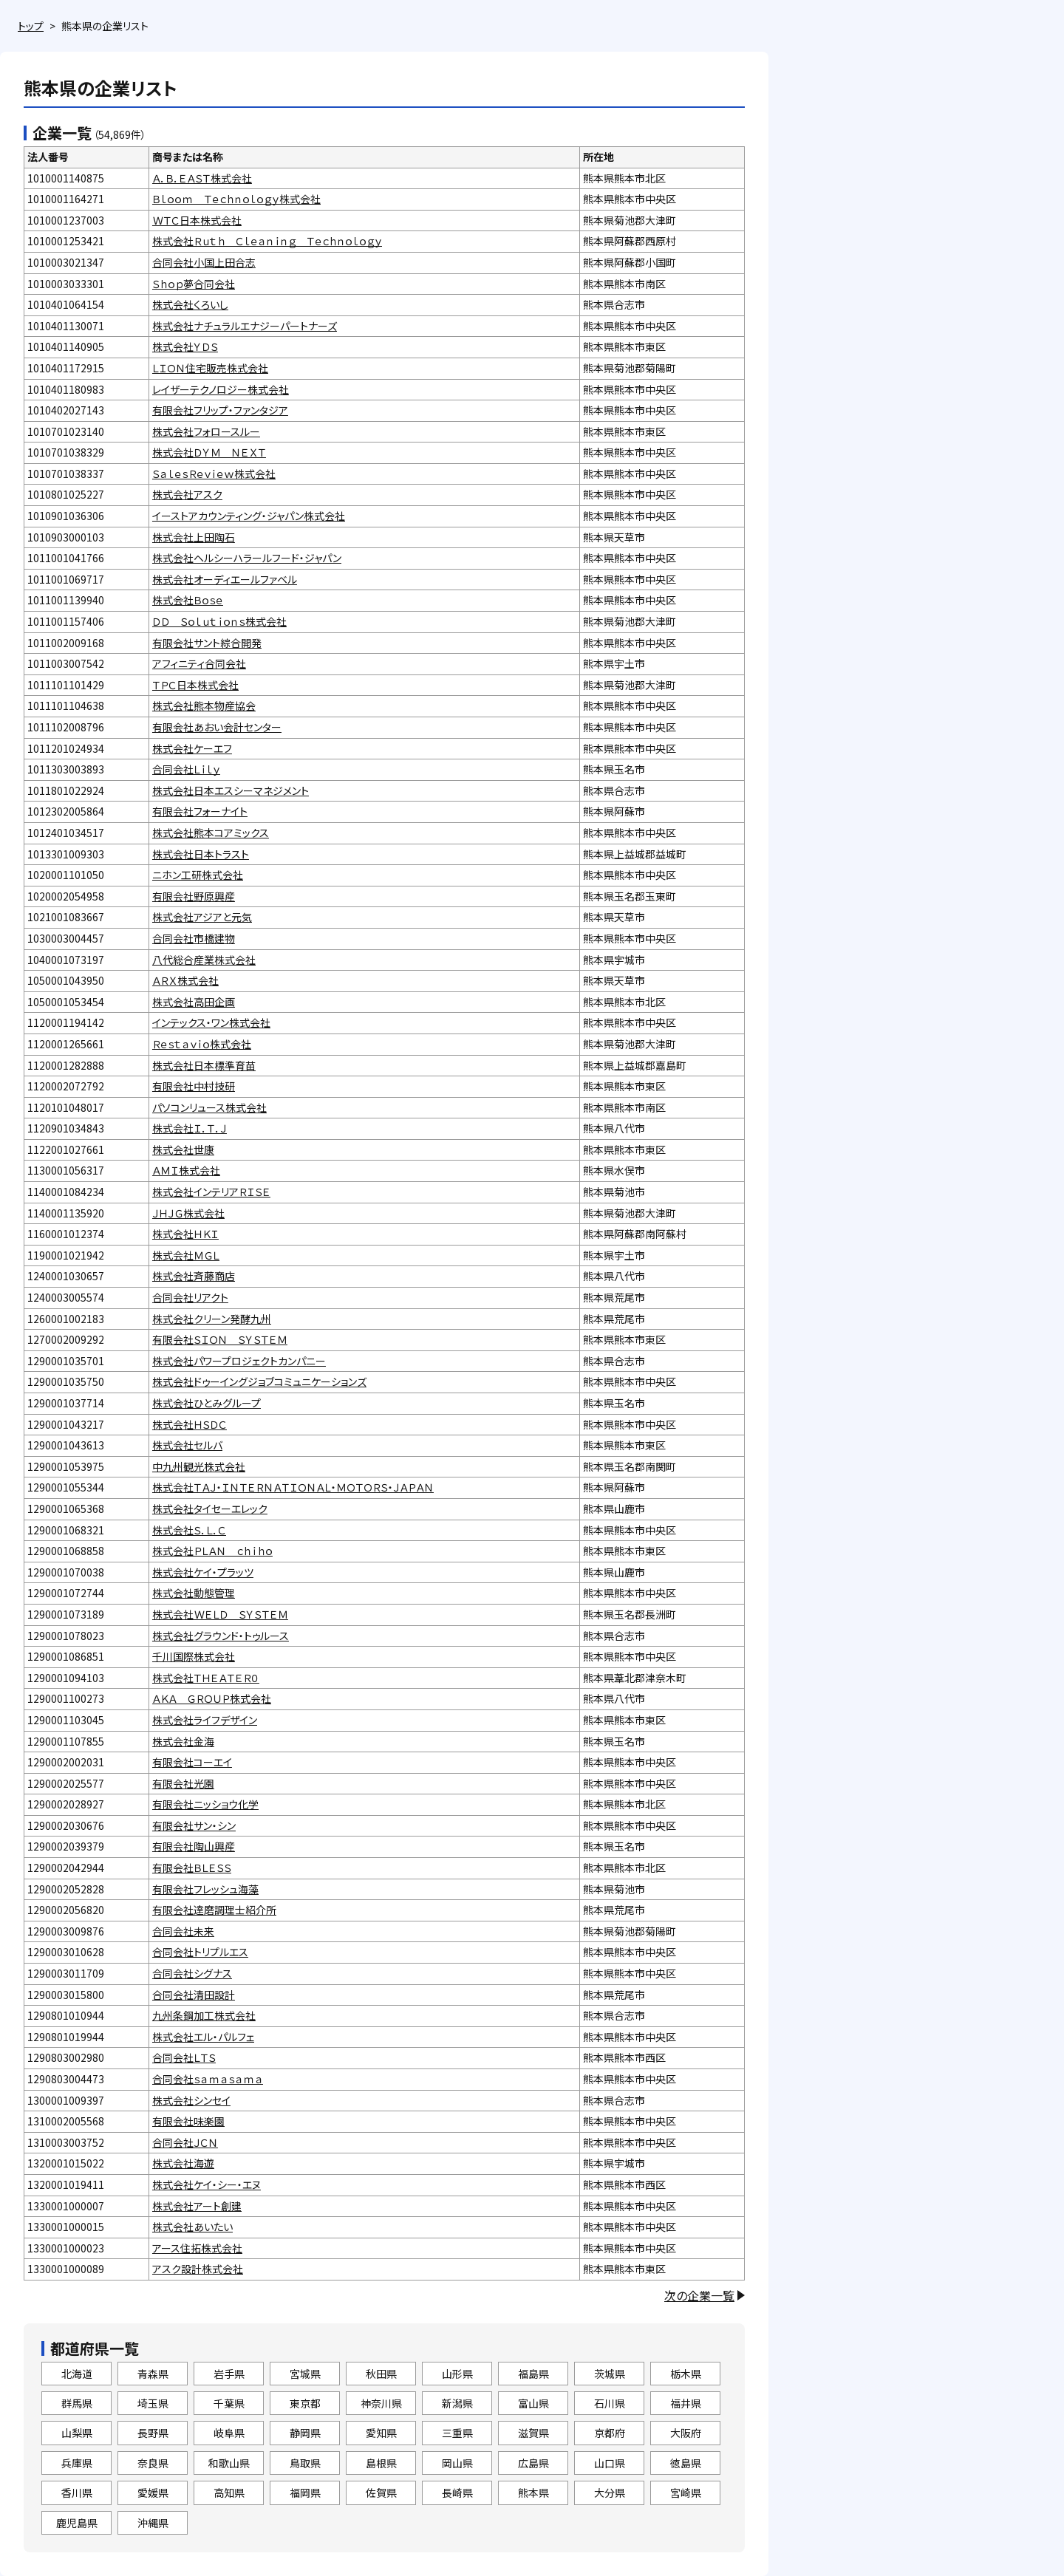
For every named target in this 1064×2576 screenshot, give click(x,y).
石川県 (609, 2403)
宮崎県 (685, 2492)
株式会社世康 (183, 1149)
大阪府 (685, 2432)
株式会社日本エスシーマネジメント (230, 790)
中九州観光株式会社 (198, 1466)
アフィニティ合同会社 (199, 663)
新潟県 (457, 2403)
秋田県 (381, 2373)
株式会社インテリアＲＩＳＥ (211, 1191)
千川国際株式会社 (193, 1656)
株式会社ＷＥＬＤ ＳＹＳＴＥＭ (220, 1614)
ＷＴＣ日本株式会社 (197, 220)
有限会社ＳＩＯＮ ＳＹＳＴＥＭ (219, 1339)
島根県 (381, 2463)
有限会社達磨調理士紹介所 (214, 1909)
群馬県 (76, 2403)
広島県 (533, 2463)
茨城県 (609, 2373)
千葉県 (229, 2403)
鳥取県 (305, 2463)
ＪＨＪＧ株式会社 (188, 1213)
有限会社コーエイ (192, 1762)
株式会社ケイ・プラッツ (202, 1572)
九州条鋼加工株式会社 (204, 2015)
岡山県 (457, 2463)
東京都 (305, 2403)
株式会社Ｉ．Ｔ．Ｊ (189, 1128)
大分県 (609, 2492)
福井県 (685, 2403)
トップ (31, 25)
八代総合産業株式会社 (204, 959)
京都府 (609, 2432)
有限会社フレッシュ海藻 (205, 1889)
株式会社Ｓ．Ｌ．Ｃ (189, 1530)
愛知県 (381, 2432)
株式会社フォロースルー (206, 431)
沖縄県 (152, 2522)
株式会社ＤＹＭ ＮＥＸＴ (209, 452)
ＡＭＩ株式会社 (186, 1170)
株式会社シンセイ (191, 2100)
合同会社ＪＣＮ (185, 2142)
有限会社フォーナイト (200, 811)
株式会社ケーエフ (192, 748)
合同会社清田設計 (193, 1994)
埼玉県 (152, 2403)
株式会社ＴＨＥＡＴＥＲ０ (205, 1677)
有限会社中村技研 (193, 1086)
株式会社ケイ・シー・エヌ (206, 2184)
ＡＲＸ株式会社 (185, 980)
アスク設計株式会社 (197, 2268)
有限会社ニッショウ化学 (205, 1804)
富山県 (533, 2403)
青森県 (152, 2373)
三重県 (457, 2432)
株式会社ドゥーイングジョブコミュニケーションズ (259, 1381)
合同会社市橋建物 (193, 938)
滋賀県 (533, 2432)
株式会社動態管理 (193, 1592)
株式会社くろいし (190, 304)
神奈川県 (381, 2403)
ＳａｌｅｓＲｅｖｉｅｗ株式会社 (214, 473)
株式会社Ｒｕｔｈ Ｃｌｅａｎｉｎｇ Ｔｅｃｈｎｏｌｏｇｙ (267, 240)
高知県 (229, 2492)
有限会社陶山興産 (193, 1846)
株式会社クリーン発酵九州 (211, 1318)
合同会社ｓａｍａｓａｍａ (207, 2078)
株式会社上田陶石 (193, 537)
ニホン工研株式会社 (197, 874)
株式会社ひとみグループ (206, 1402)
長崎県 (457, 2492)
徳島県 (685, 2463)
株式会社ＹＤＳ (185, 346)
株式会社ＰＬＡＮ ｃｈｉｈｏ (212, 1550)
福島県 (533, 2373)
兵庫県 (76, 2463)
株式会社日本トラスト (200, 854)
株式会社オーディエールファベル (224, 579)
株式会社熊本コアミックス (210, 832)
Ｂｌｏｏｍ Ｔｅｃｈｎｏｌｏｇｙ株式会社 (236, 198)
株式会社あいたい (192, 2226)
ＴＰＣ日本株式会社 (195, 684)
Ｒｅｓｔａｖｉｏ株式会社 (201, 1043)
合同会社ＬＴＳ (184, 2057)
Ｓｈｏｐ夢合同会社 (193, 283)
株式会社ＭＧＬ (185, 1255)
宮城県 (305, 2373)
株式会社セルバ (187, 1445)
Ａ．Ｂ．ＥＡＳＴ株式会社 (202, 178)
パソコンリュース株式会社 (209, 1107)
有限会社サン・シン (194, 1825)
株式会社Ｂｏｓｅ (187, 599)
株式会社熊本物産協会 (204, 705)
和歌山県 (229, 2463)
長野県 (152, 2432)
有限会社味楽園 (188, 2121)
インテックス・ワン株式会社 (211, 1022)
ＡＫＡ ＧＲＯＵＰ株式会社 (211, 1698)
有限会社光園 (183, 1783)
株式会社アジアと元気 (202, 916)
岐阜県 (229, 2432)
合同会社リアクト (190, 1297)
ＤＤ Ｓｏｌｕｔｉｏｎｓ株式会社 (219, 621)
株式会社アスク (187, 494)
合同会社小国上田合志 (204, 262)
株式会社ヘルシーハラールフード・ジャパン (246, 557)
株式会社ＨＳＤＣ (189, 1424)
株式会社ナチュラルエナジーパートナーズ (244, 325)
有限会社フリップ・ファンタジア (220, 410)
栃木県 (685, 2373)
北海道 (76, 2373)
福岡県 (305, 2492)
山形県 (457, 2373)
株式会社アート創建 (197, 2206)
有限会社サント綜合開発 (207, 642)
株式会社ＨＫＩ (185, 1233)
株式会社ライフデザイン (204, 1719)
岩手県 (229, 2373)
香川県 (76, 2492)
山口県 (609, 2463)
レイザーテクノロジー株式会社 (220, 389)
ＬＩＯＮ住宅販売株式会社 (210, 368)
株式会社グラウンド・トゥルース (220, 1635)
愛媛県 (152, 2492)
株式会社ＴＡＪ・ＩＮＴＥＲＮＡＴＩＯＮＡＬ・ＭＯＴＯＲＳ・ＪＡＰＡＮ (293, 1487)
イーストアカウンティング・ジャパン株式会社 (248, 515)
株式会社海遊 (183, 2163)
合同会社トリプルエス (200, 1951)
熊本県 (533, 2492)
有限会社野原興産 (193, 896)
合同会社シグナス (192, 1973)
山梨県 (76, 2432)
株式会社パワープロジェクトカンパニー (239, 1360)
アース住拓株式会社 (197, 2248)
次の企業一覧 (699, 2295)
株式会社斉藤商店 (193, 1275)
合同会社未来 (183, 1931)
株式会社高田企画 (193, 1001)
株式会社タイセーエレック (209, 1508)
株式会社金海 (183, 1741)
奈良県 (152, 2463)
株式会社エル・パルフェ (203, 2036)
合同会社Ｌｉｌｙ (186, 769)
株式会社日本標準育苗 (204, 1065)
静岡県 (305, 2432)
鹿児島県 (77, 2522)
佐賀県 (381, 2492)
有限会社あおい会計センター (217, 727)
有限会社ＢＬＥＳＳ (191, 1867)
